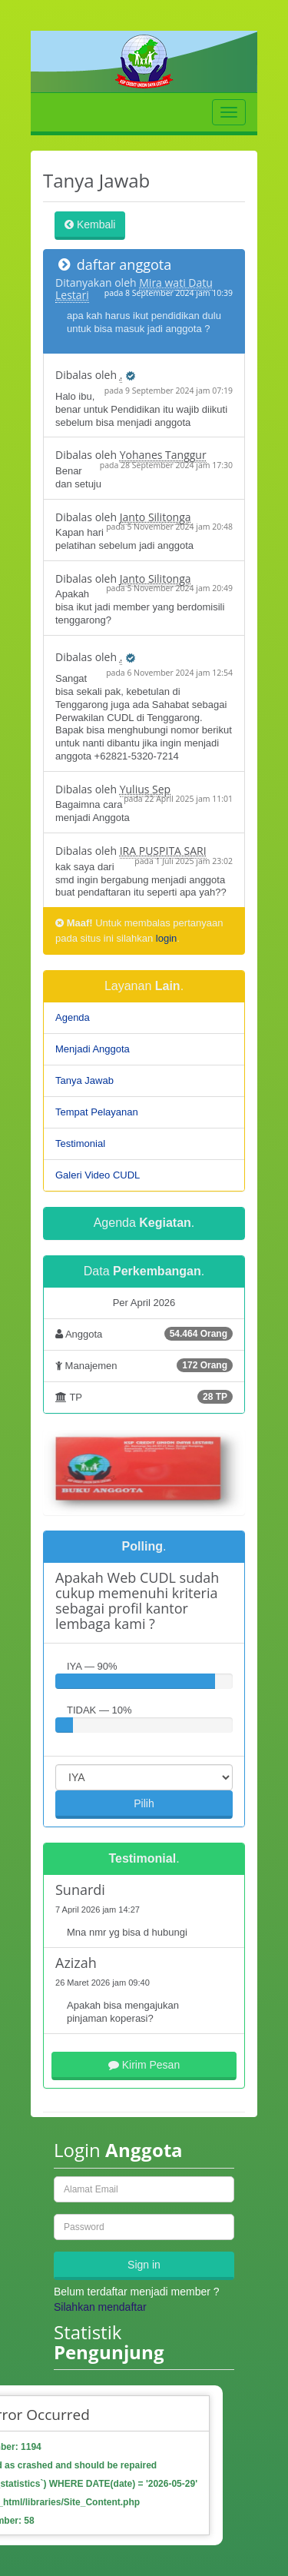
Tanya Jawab (84, 1080)
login (166, 938)
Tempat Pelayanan (96, 1112)
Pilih (144, 1803)
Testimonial (80, 1143)
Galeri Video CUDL (97, 1175)
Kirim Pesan (144, 2065)
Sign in (144, 2265)
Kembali (90, 224)
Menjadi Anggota (92, 1049)
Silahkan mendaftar (100, 2307)
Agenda (72, 1017)
